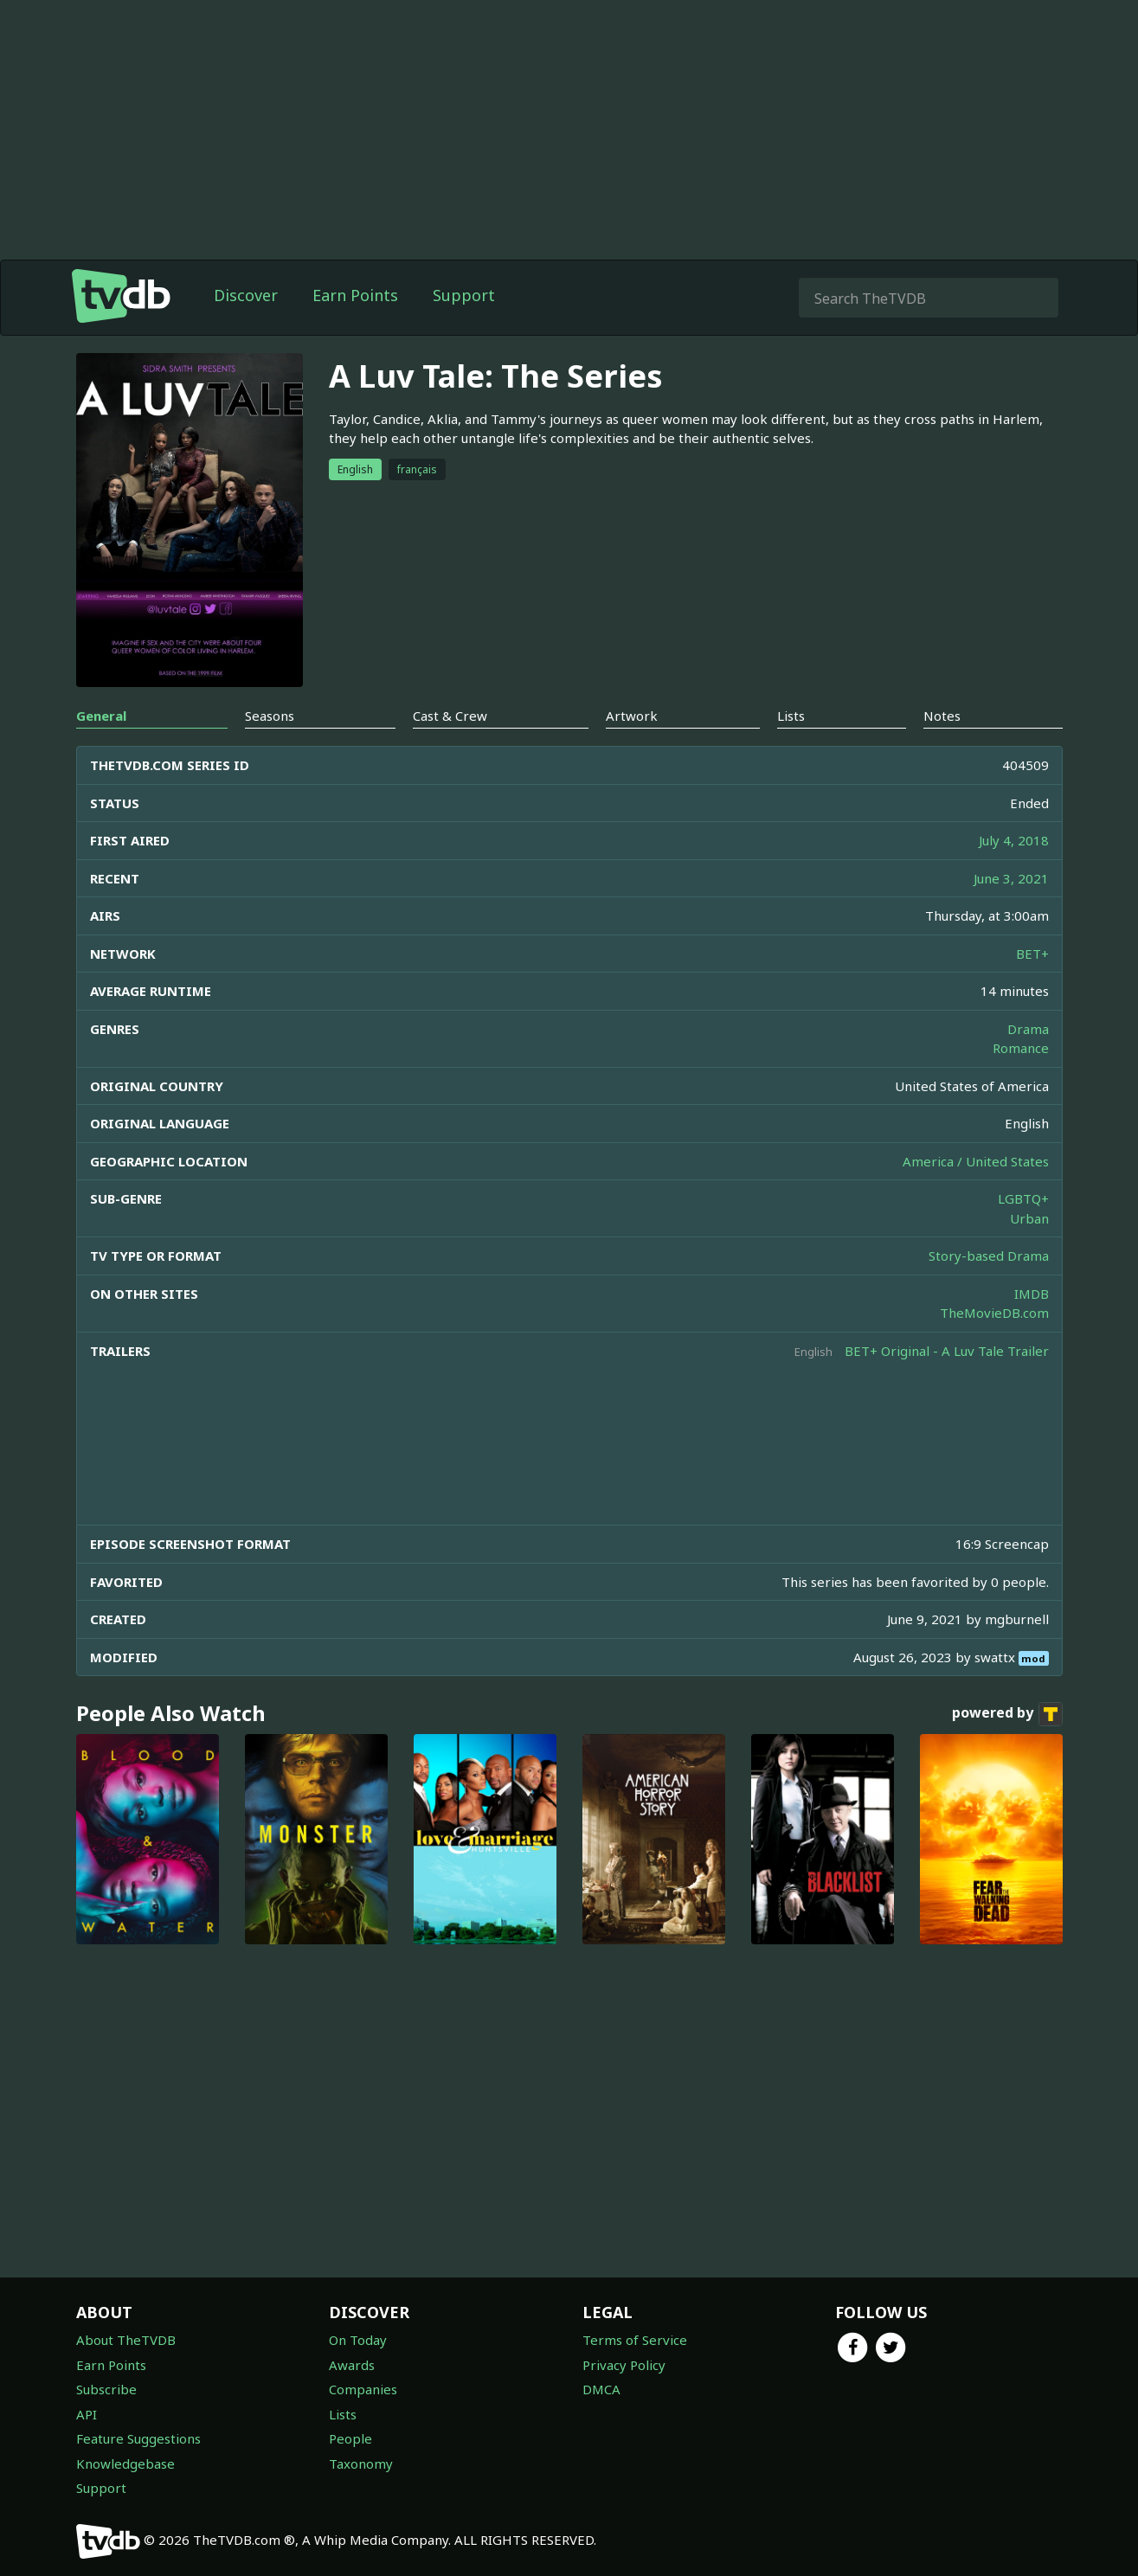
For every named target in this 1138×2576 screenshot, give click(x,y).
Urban (1029, 1218)
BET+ (1032, 953)
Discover (246, 295)
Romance (1021, 1048)
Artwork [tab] (632, 715)
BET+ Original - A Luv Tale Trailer (947, 1350)
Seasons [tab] (269, 715)
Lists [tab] (791, 715)
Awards (352, 2365)
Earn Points (355, 295)
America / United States (976, 1161)
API (86, 2414)
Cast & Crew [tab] (450, 715)
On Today (358, 2339)
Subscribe (106, 2389)
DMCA (601, 2389)
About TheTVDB (126, 2339)
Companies (363, 2389)
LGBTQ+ (1023, 1198)
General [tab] (101, 715)
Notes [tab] (942, 715)
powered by (1007, 1714)
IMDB (1031, 1293)
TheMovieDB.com (994, 1312)
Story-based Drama (989, 1255)
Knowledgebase (125, 2463)
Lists (343, 2414)
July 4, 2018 (1014, 840)
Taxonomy (361, 2463)
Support (464, 295)
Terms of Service (634, 2339)
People (350, 2438)
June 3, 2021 (1011, 878)
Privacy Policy (623, 2365)
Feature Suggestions (138, 2438)
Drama (1028, 1028)
